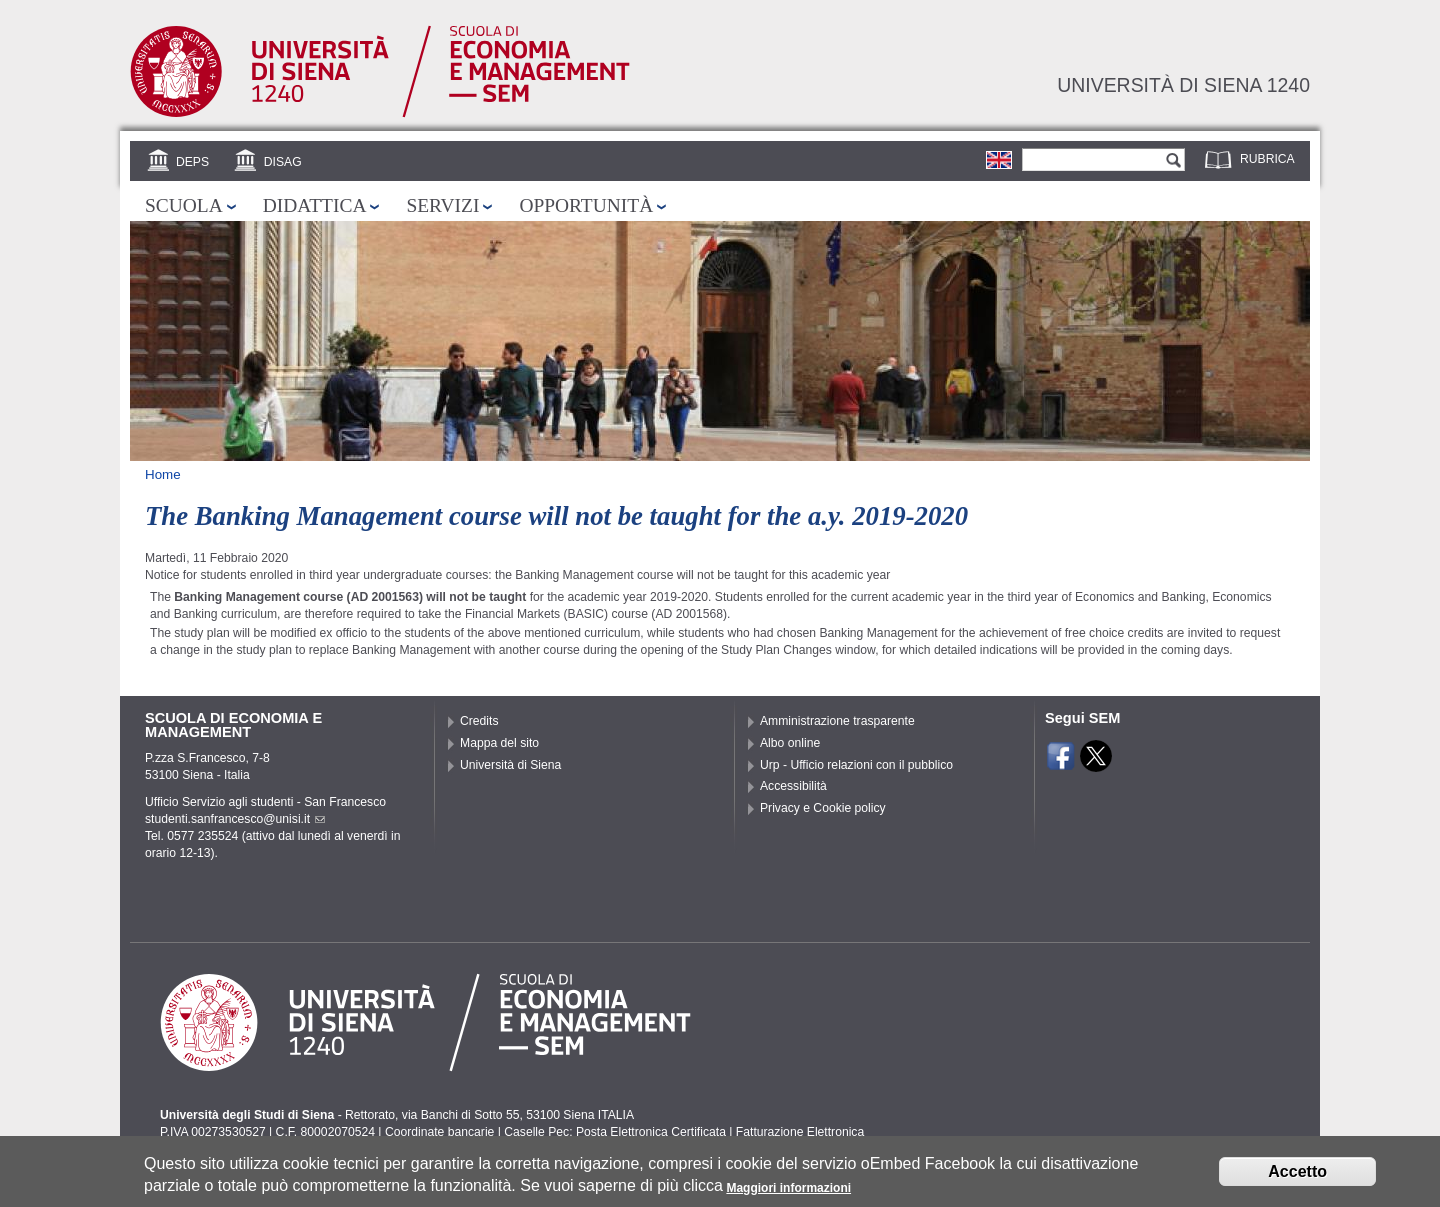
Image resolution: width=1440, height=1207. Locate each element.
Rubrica (1267, 159)
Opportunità (586, 205)
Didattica (315, 205)
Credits (479, 721)
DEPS (192, 162)
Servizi (442, 205)
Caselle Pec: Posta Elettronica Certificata (615, 1132)
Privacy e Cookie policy (823, 808)
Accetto (1297, 1175)
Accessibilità (793, 786)
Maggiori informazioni (788, 1191)
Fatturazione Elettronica (800, 1132)
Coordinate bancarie (439, 1132)
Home (163, 474)
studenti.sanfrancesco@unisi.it (235, 819)
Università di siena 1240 (1183, 85)
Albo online (790, 743)
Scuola (184, 205)
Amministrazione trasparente (837, 721)
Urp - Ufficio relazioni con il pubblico (856, 765)
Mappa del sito (499, 743)
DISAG (283, 162)
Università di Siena (510, 765)
